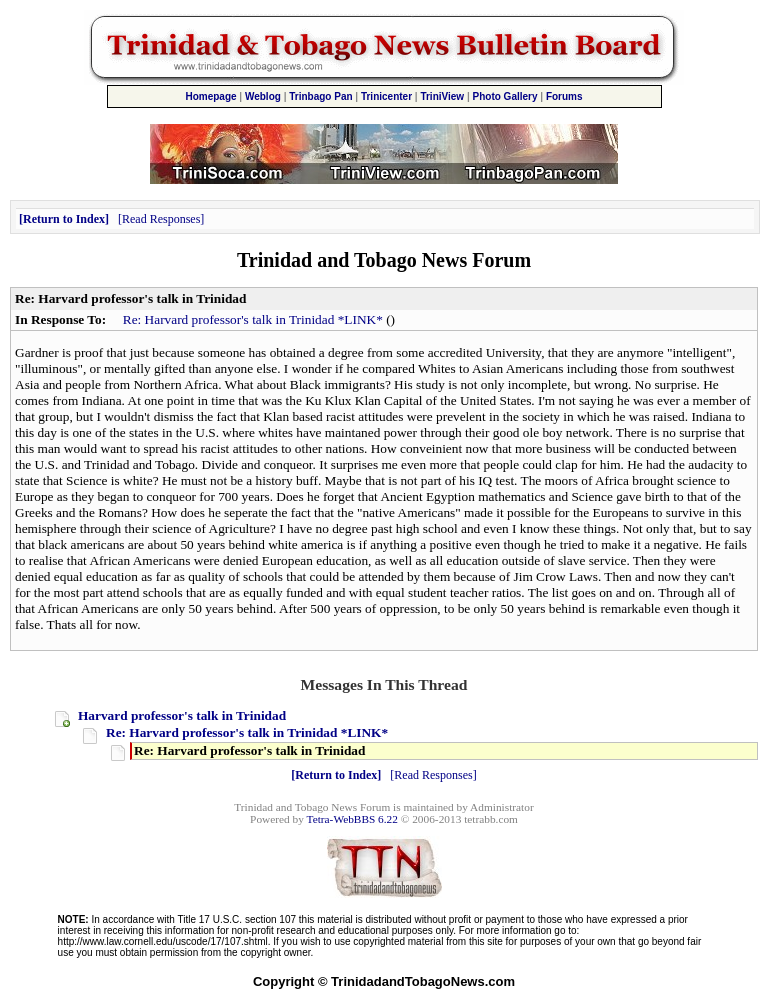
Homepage (210, 96)
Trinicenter (386, 96)
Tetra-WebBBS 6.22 (352, 819)
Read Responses (161, 219)
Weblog (263, 96)
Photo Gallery (505, 96)
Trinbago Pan (320, 96)
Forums (564, 96)
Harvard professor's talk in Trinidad (182, 715)
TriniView (442, 96)
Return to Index (64, 219)
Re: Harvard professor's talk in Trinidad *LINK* (253, 319)
